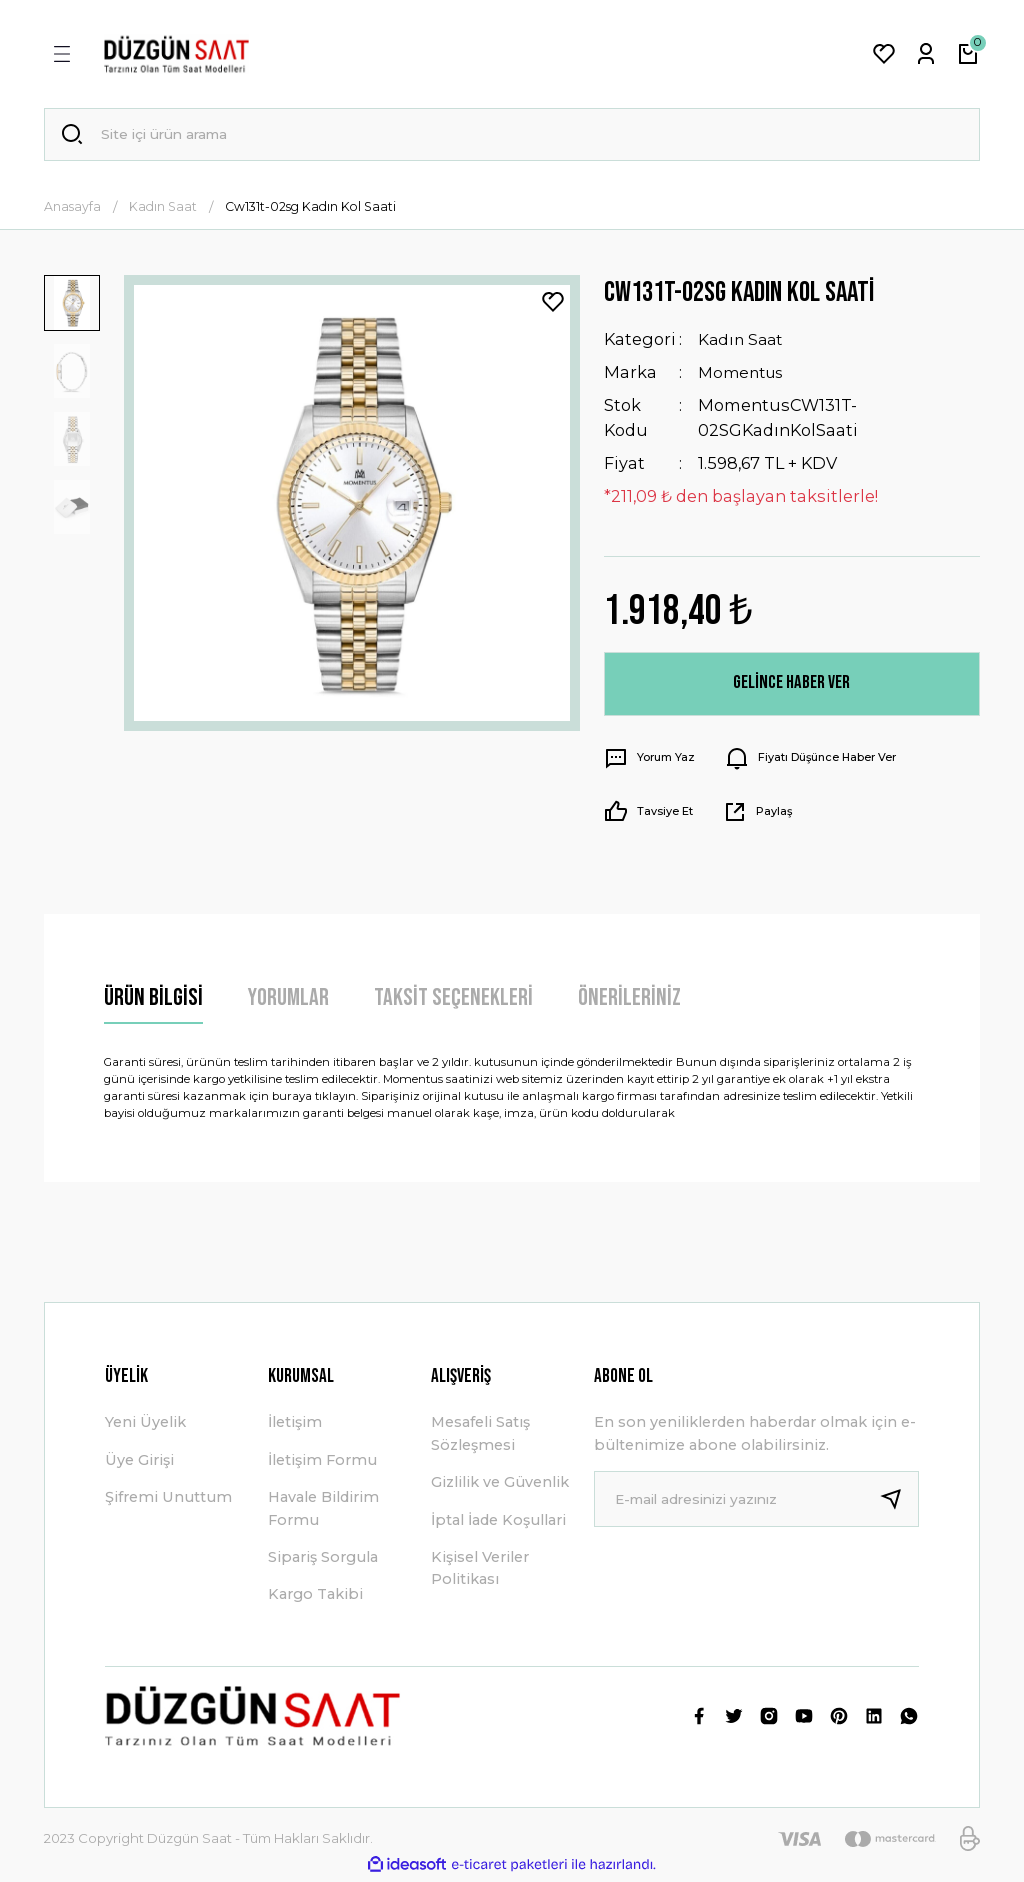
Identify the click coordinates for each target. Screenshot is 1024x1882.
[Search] (512, 136)
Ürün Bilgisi (153, 1000)
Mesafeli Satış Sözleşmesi (480, 1436)
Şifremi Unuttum (168, 1500)
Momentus (744, 375)
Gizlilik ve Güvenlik (500, 1485)
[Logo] (176, 54)
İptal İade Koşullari (498, 1522)
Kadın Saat (742, 342)
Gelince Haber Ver (791, 686)
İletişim (295, 1425)
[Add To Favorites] (553, 305)
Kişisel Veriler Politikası (480, 1571)
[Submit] (899, 1502)
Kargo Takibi (315, 1597)
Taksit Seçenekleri (453, 1000)
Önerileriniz (629, 1000)
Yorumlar (288, 1000)
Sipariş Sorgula (323, 1560)
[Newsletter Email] (756, 1502)
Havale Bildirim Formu (323, 1511)
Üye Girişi (139, 1463)
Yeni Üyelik (145, 1425)
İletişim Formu (322, 1463)
